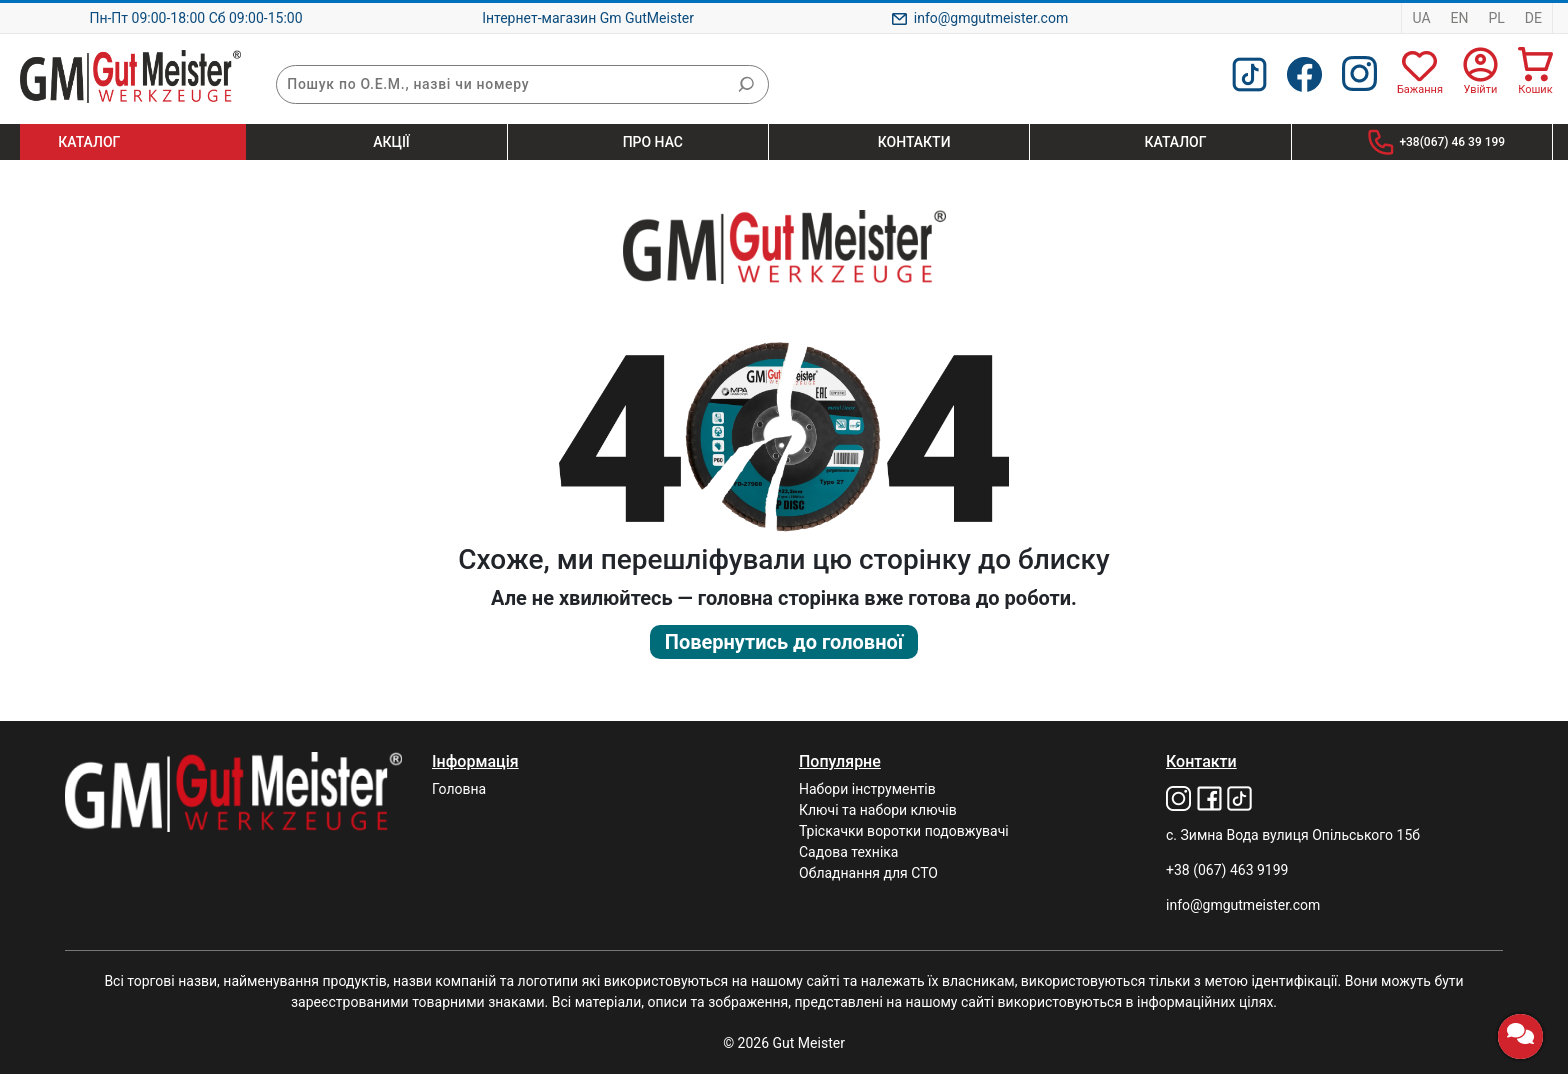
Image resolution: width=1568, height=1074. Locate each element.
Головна (459, 789)
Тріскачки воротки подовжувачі (904, 831)
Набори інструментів (867, 789)
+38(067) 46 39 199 (1452, 142)
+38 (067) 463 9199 (1227, 870)
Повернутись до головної (784, 642)
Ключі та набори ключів (878, 810)
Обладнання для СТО (868, 873)
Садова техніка (848, 852)
